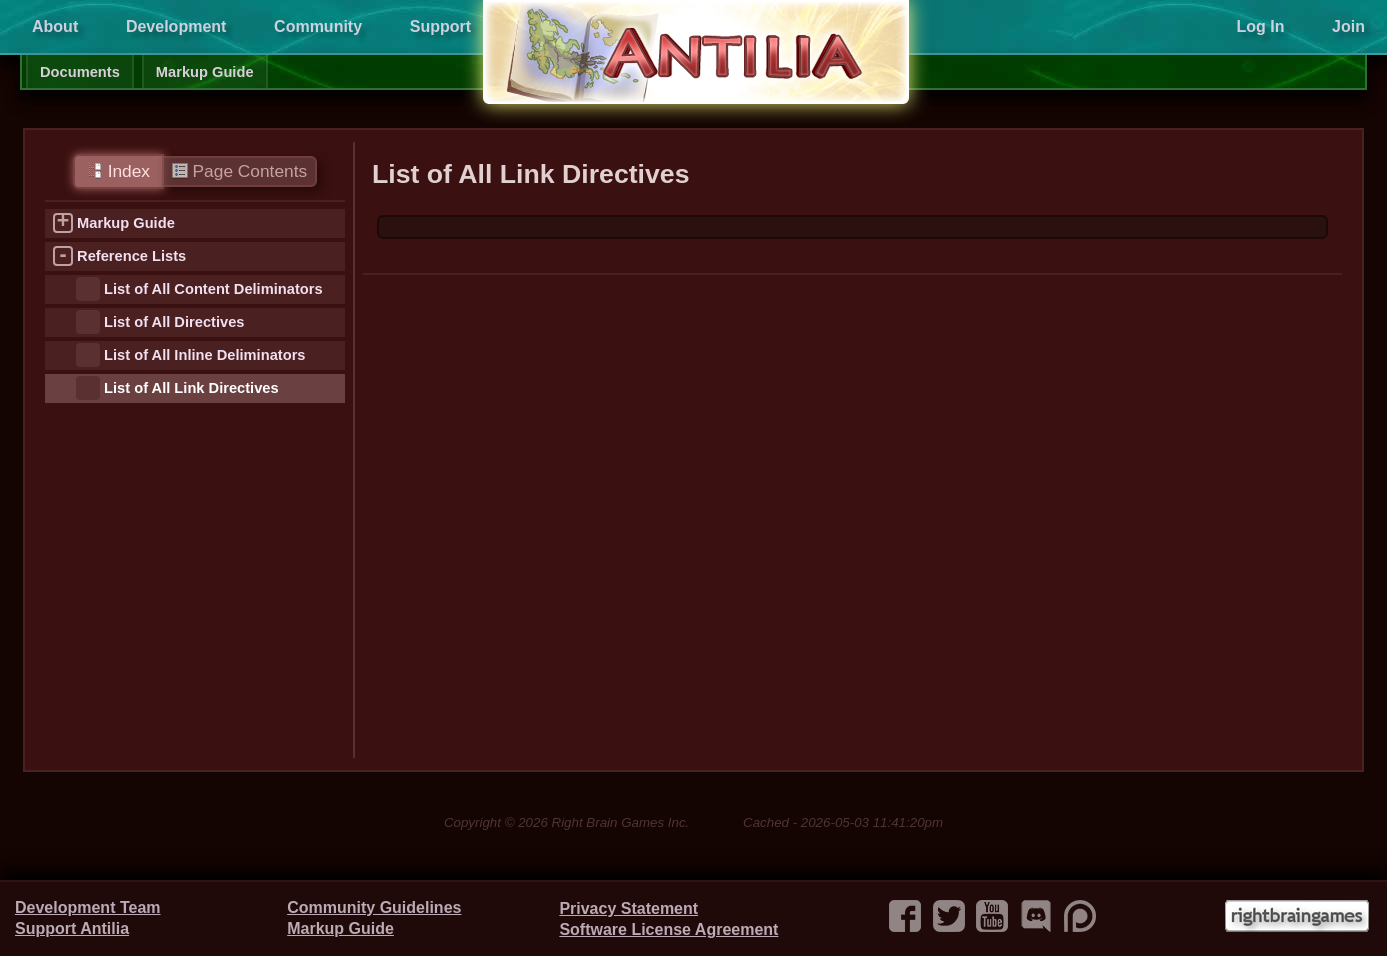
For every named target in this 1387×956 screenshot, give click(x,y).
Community (318, 26)
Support (440, 26)
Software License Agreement (668, 929)
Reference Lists (131, 256)
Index (118, 171)
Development (176, 26)
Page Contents (239, 171)
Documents (80, 72)
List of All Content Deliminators (213, 289)
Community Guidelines (374, 907)
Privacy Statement (628, 908)
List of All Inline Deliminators (204, 355)
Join (1348, 26)
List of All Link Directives (191, 388)
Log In (1260, 26)
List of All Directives (174, 322)
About (55, 26)
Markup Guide (205, 72)
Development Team (88, 907)
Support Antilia (72, 928)
